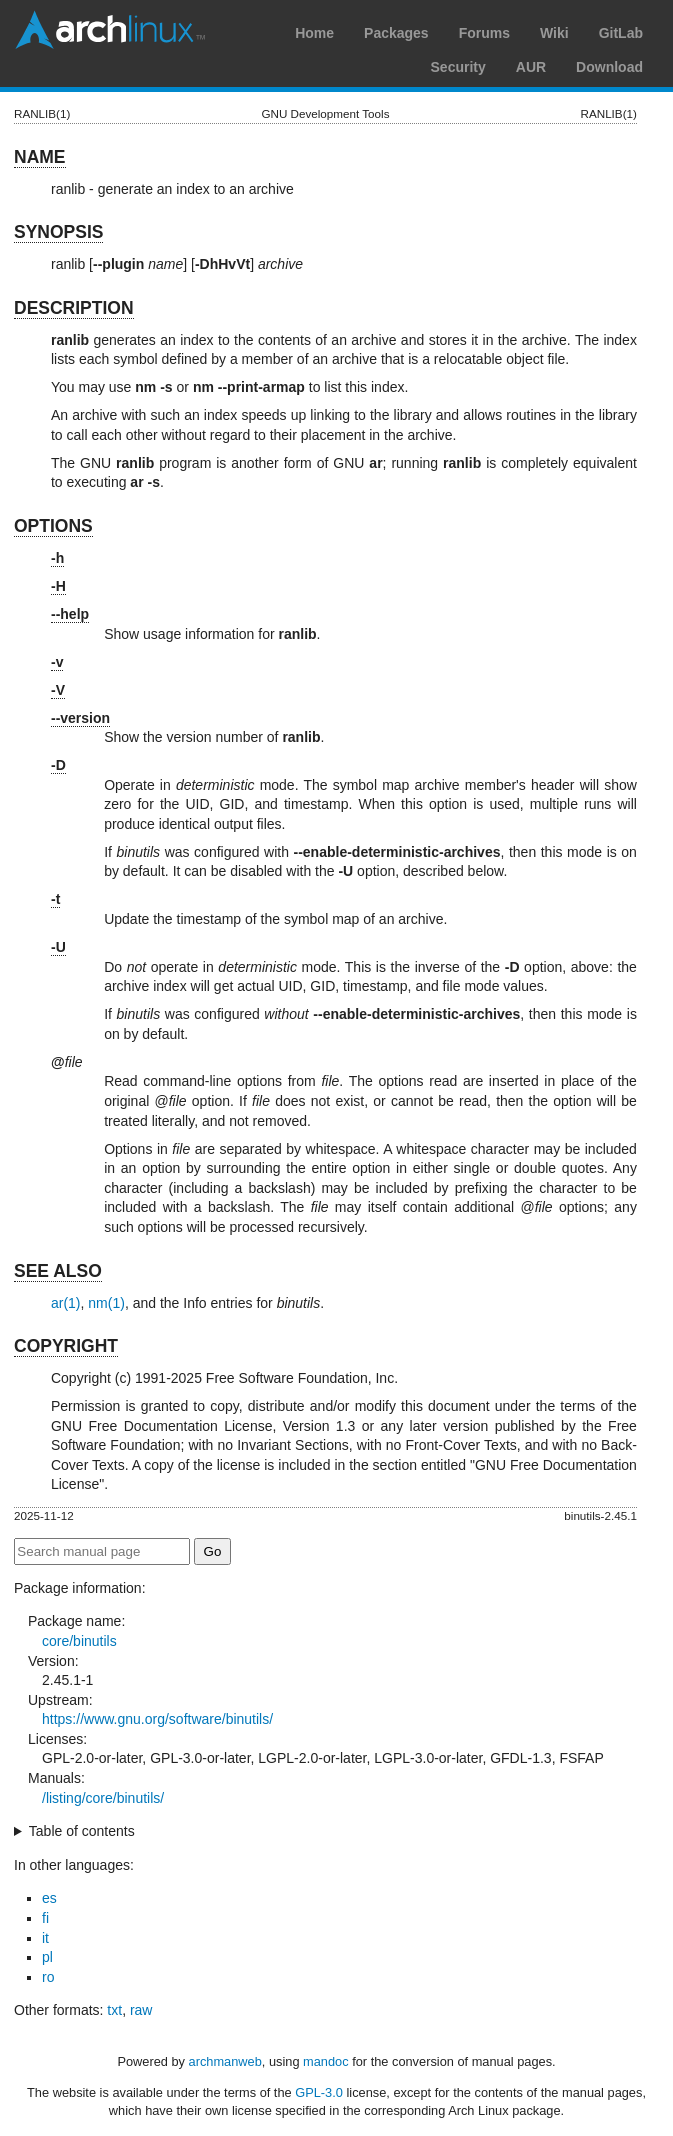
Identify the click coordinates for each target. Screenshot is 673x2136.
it (45, 1938)
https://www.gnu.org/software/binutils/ (157, 1719)
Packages (396, 33)
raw (141, 2010)
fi (45, 1918)
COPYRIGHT (66, 1346)
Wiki (554, 33)
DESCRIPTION (74, 308)
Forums (484, 33)
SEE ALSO (58, 1271)
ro (48, 1977)
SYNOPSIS (58, 232)
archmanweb (225, 2061)
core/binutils (79, 1641)
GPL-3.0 (319, 2092)
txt (114, 2010)
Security (458, 67)
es (49, 1898)
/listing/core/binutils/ (103, 1798)
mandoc (326, 2061)
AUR (531, 67)
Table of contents (82, 1831)
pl (47, 1957)
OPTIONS (53, 526)
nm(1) (106, 1303)
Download (609, 67)
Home (314, 33)
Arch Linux (110, 30)
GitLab (621, 33)
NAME (40, 157)
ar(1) (66, 1303)
